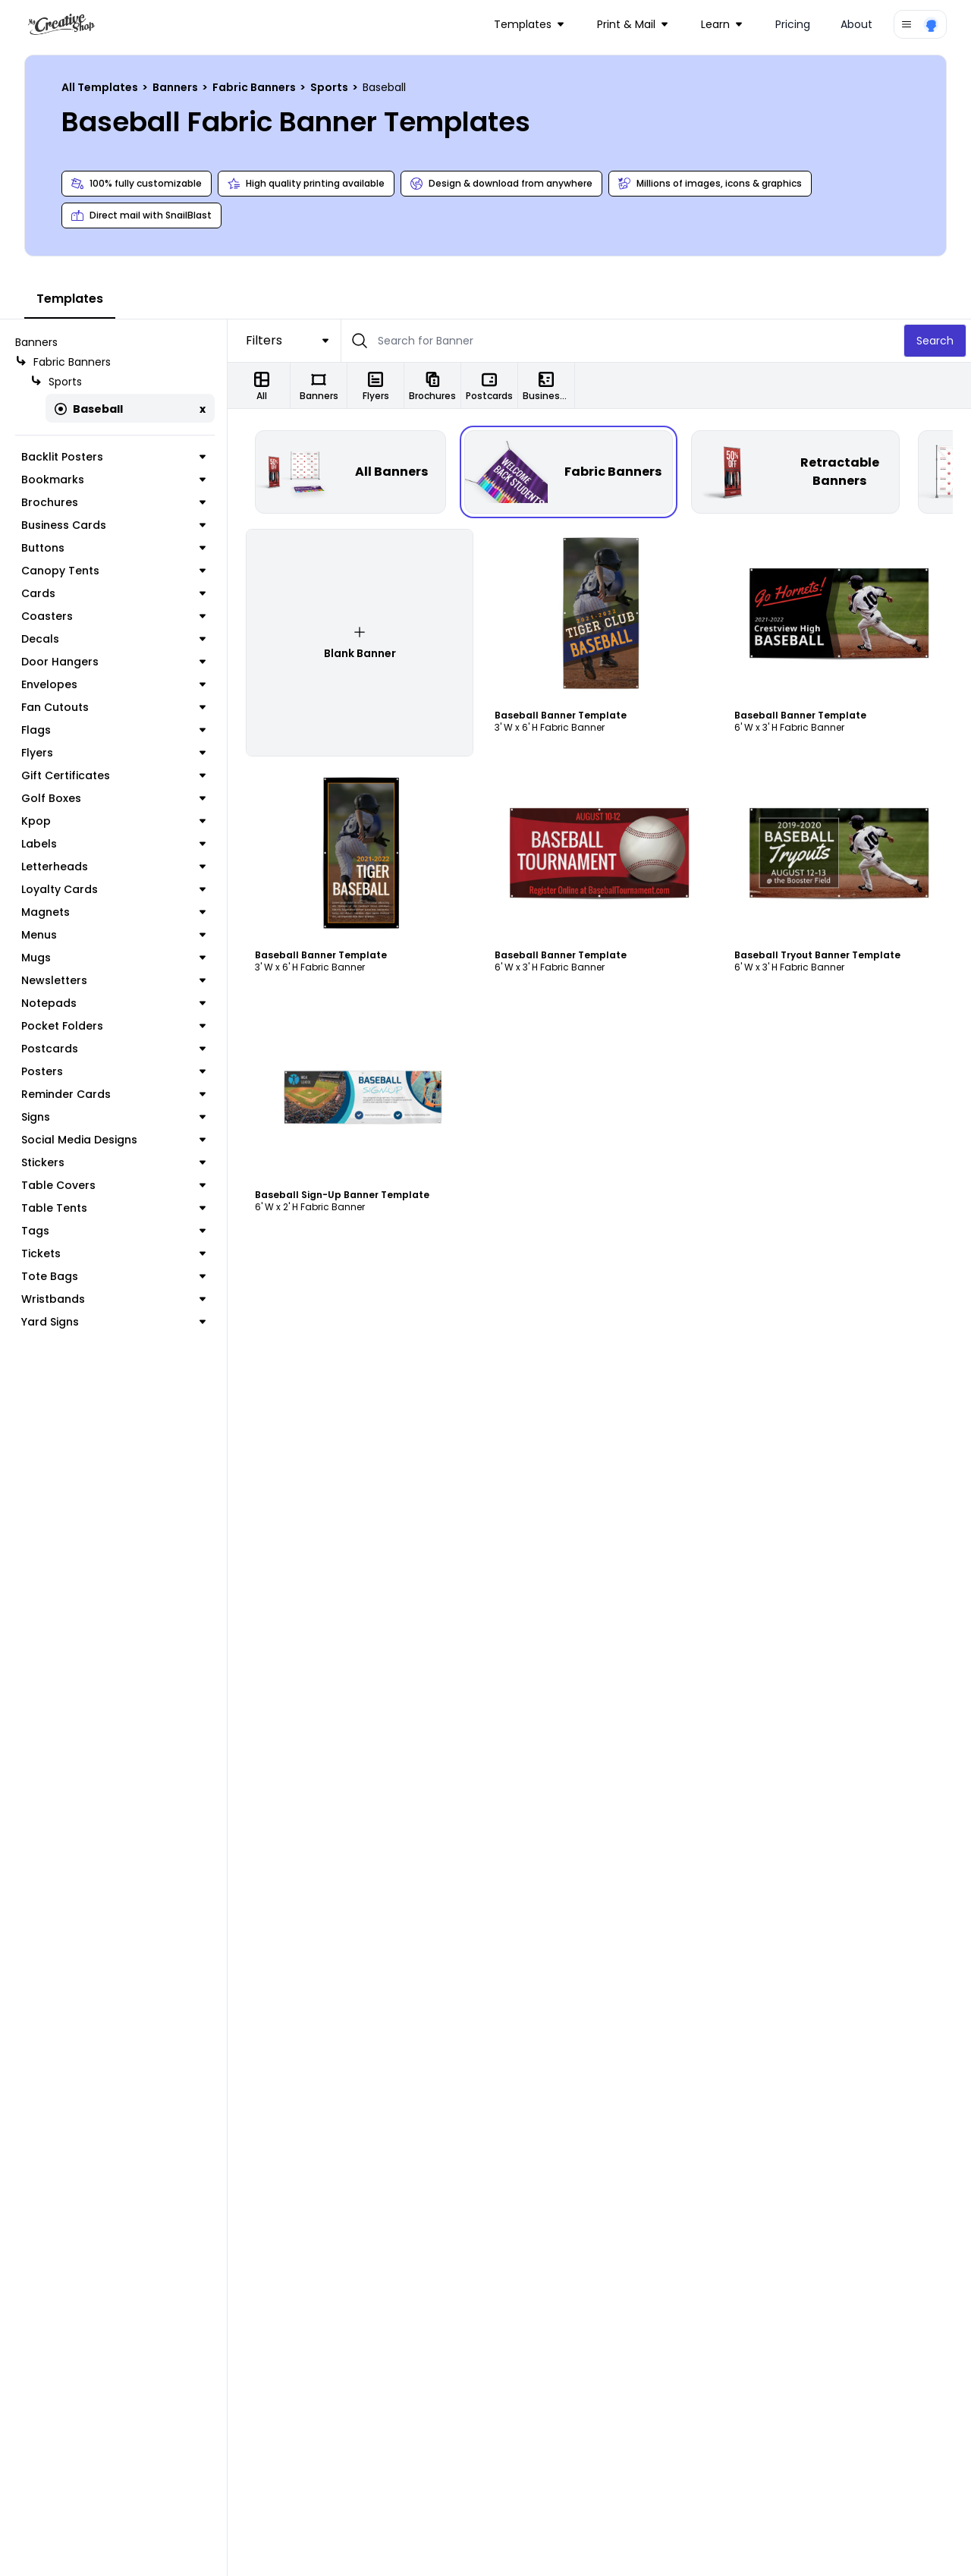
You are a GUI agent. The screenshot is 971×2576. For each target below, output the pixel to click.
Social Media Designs (113, 1139)
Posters (113, 1071)
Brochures (113, 502)
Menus (113, 934)
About (856, 24)
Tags (113, 1230)
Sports (330, 87)
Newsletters (113, 980)
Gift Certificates (113, 775)
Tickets (113, 1253)
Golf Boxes (113, 798)
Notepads (113, 1003)
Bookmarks (113, 479)
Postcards (113, 1048)
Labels (113, 843)
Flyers (113, 752)
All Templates (100, 87)
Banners (176, 87)
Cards (113, 593)
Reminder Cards (113, 1094)
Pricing (792, 24)
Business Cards (113, 525)
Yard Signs (113, 1321)
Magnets (113, 912)
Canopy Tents (113, 570)
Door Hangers (113, 661)
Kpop (113, 821)
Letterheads (113, 866)
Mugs (113, 957)
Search (935, 340)
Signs (113, 1116)
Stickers (113, 1162)
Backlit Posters (113, 456)
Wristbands (113, 1299)
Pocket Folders (113, 1025)
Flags (113, 730)
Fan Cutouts (113, 707)
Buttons (113, 547)
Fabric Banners (255, 87)
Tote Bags (113, 1276)
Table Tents (113, 1208)
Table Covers (113, 1185)
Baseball (89, 409)
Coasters (113, 616)
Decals (113, 638)
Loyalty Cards (113, 889)
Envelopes (113, 684)
